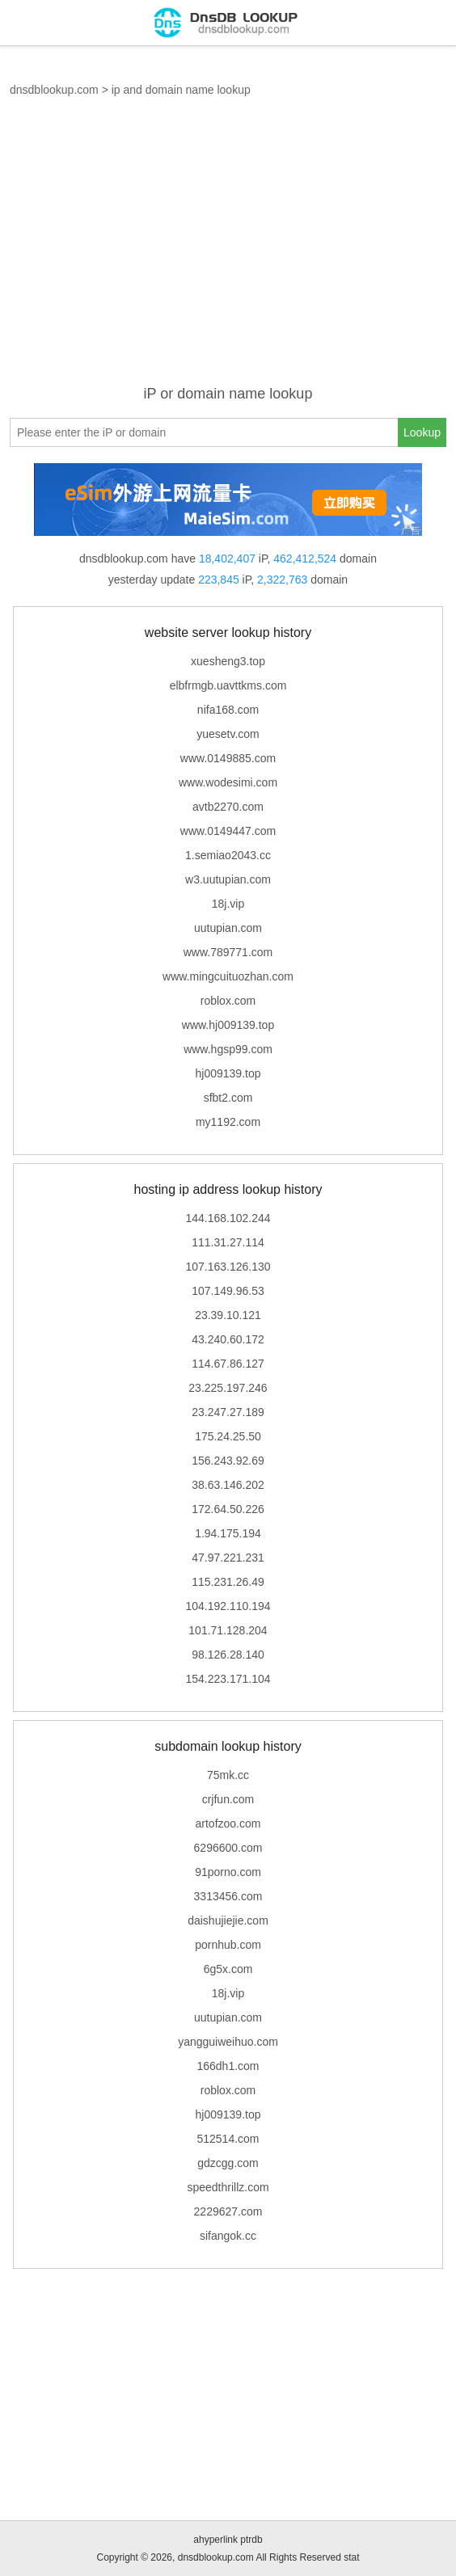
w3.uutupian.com (228, 879)
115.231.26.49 (228, 1581)
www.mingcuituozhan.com (228, 976)
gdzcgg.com (227, 2163)
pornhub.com (228, 1944)
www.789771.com (228, 952)
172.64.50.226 (228, 1509)
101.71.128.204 (227, 1630)
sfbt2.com (228, 1097)
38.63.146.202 (228, 1484)
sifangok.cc (228, 2235)
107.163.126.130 (227, 1266)
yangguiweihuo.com (228, 2041)
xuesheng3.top (228, 661)
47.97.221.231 (228, 1557)
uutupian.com (228, 927)
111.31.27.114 (228, 1242)
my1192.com (228, 1121)
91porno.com (228, 1872)
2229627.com (228, 2211)
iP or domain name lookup (228, 394)
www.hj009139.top (228, 1024)
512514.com (227, 2138)
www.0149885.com (228, 758)
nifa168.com (228, 709)
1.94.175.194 (228, 1533)
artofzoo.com (228, 1823)
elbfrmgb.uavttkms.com (228, 685)
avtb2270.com (228, 806)
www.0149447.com (228, 830)
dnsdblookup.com (54, 89)
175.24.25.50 (228, 1436)
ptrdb (251, 2539)
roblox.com (228, 1000)
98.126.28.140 (228, 1654)
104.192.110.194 (227, 1606)
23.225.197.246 (227, 1387)
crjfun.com (228, 1799)
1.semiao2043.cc (228, 855)
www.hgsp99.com (228, 1049)
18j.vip (228, 903)
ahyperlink (215, 2539)
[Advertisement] (228, 250)
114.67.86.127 (228, 1363)
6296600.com (228, 1847)
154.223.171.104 (227, 1678)
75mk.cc (228, 1775)
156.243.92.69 (228, 1460)
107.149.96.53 (228, 1290)
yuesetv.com (228, 733)
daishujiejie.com (228, 1920)
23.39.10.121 (228, 1315)
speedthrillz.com (227, 2187)
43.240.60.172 (228, 1339)
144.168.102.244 (227, 1218)
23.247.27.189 (228, 1412)
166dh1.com (227, 2066)
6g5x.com (228, 1969)
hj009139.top (228, 1073)
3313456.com (228, 1896)
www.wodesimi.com (228, 782)
